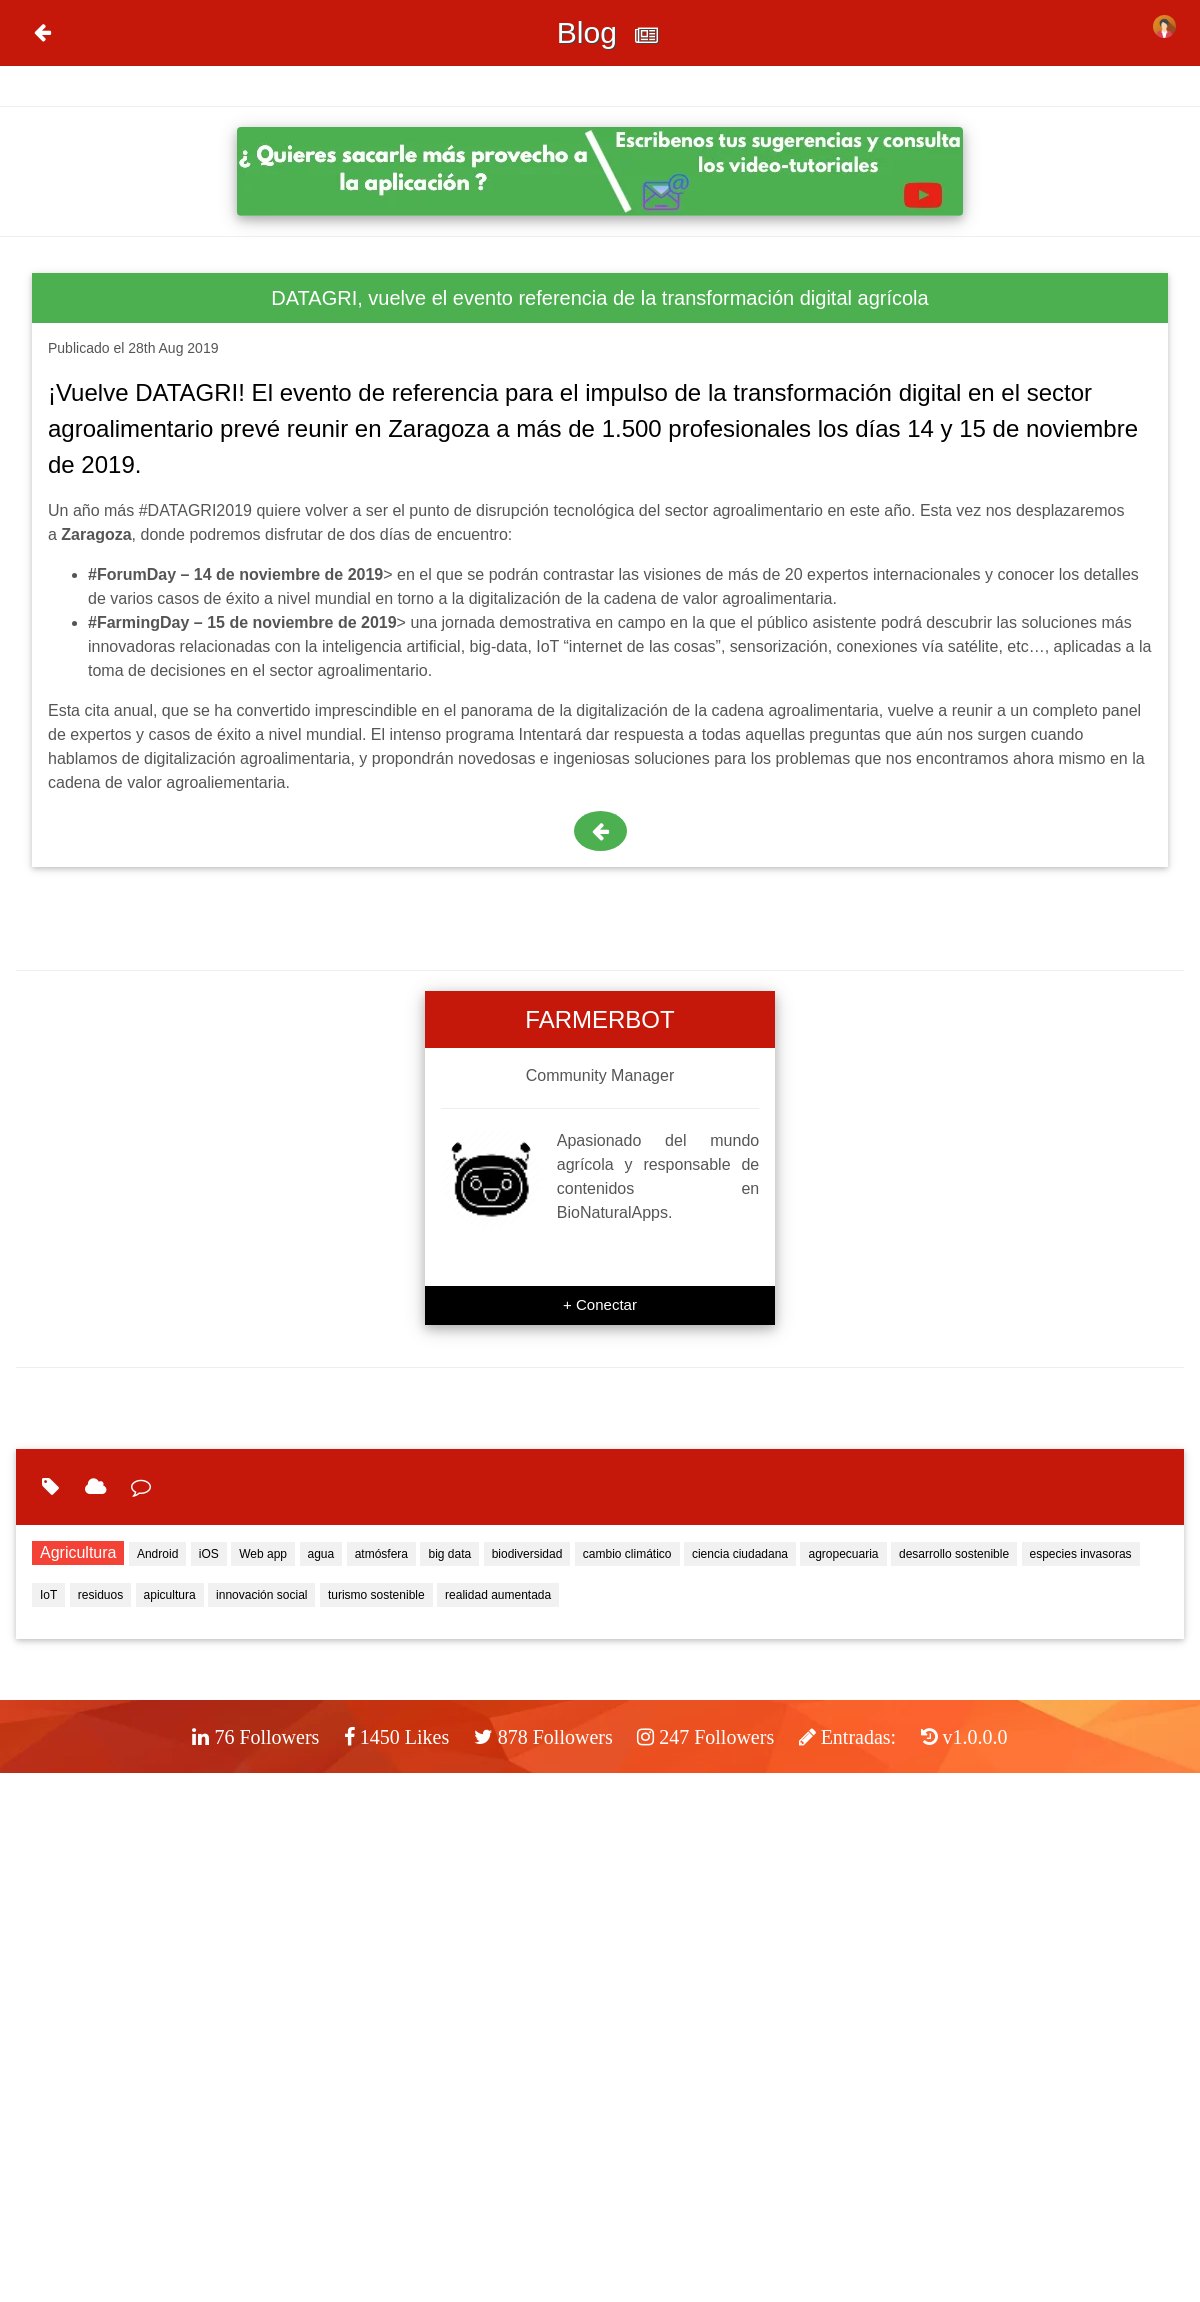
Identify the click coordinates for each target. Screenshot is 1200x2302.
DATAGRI (186, 392)
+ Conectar (600, 1304)
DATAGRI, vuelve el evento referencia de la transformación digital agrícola (599, 298)
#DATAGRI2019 (195, 510)
